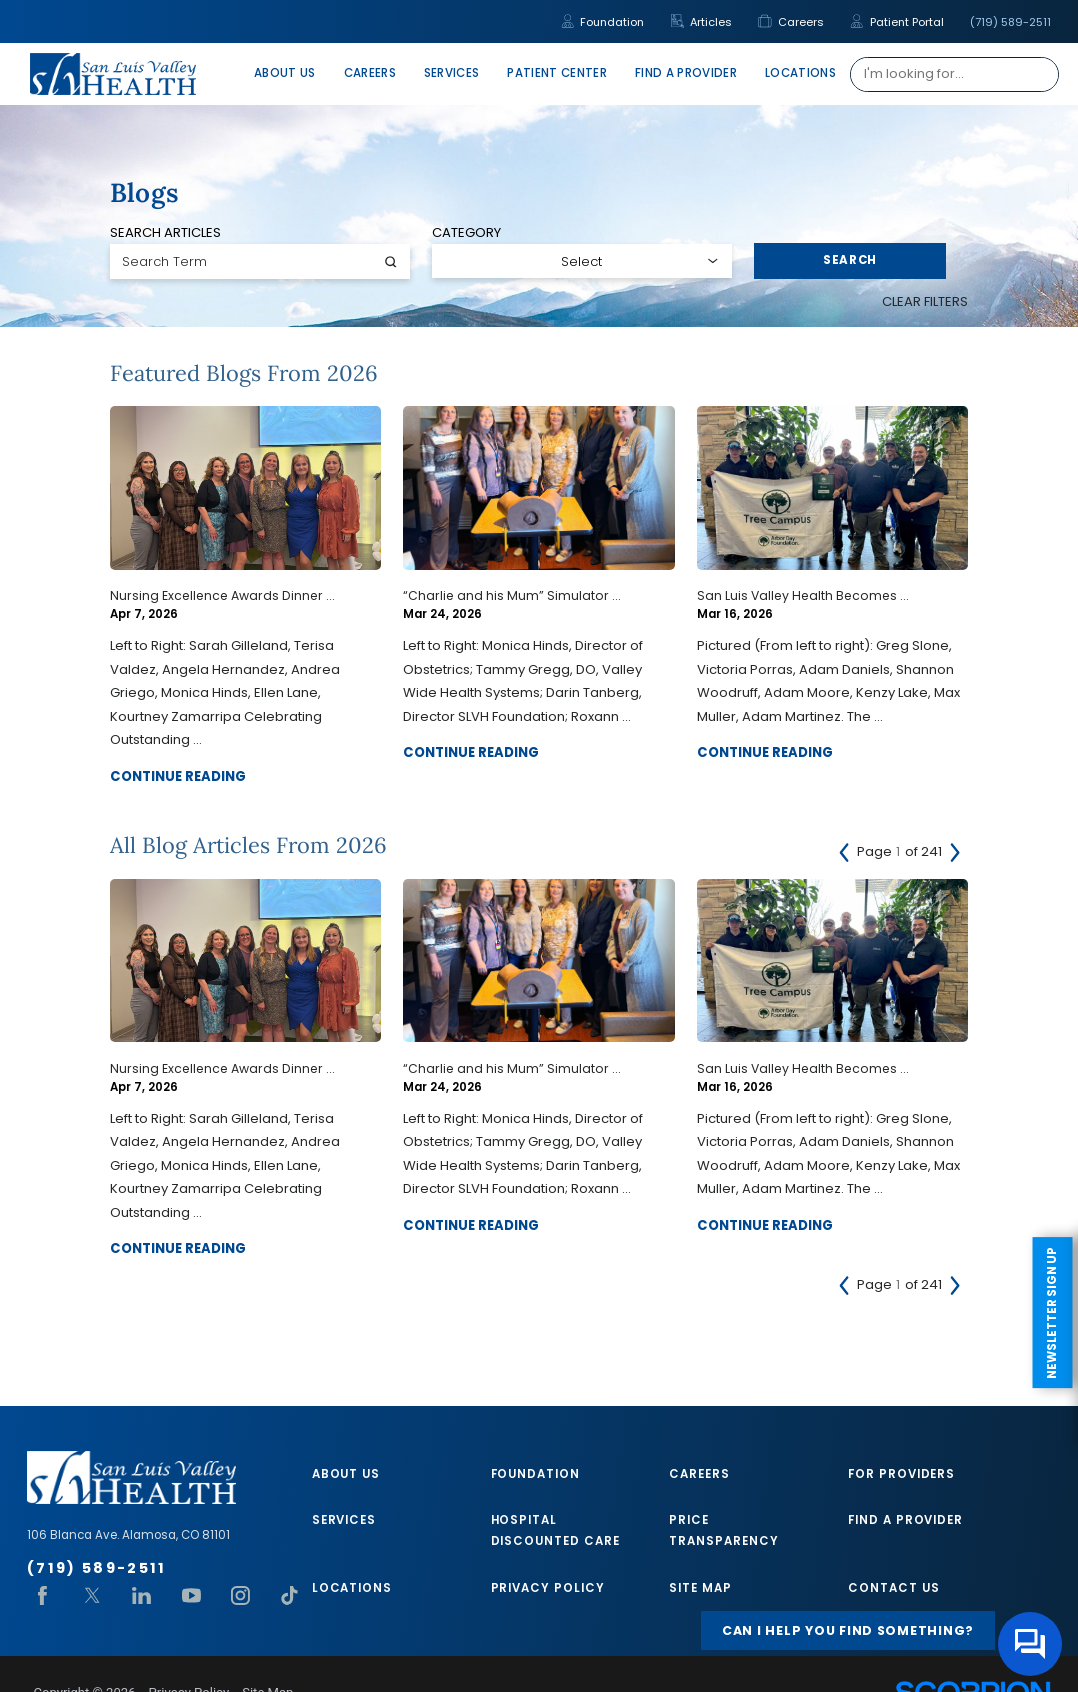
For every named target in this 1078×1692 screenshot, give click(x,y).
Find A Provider (905, 1520)
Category (466, 232)
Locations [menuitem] (800, 73)
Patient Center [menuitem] (557, 73)
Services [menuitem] (452, 73)
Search (850, 260)
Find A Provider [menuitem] (686, 73)
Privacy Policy (548, 1588)
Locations (352, 1588)
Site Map (700, 1588)
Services (344, 1520)
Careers (791, 22)
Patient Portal (897, 22)
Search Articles (165, 232)
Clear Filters (925, 301)
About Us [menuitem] (285, 73)
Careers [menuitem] (370, 73)
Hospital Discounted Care (555, 1530)
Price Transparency (723, 1530)
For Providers (901, 1474)
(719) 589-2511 (1010, 22)
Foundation (603, 22)
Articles (702, 22)
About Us (346, 1474)
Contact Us (893, 1588)
